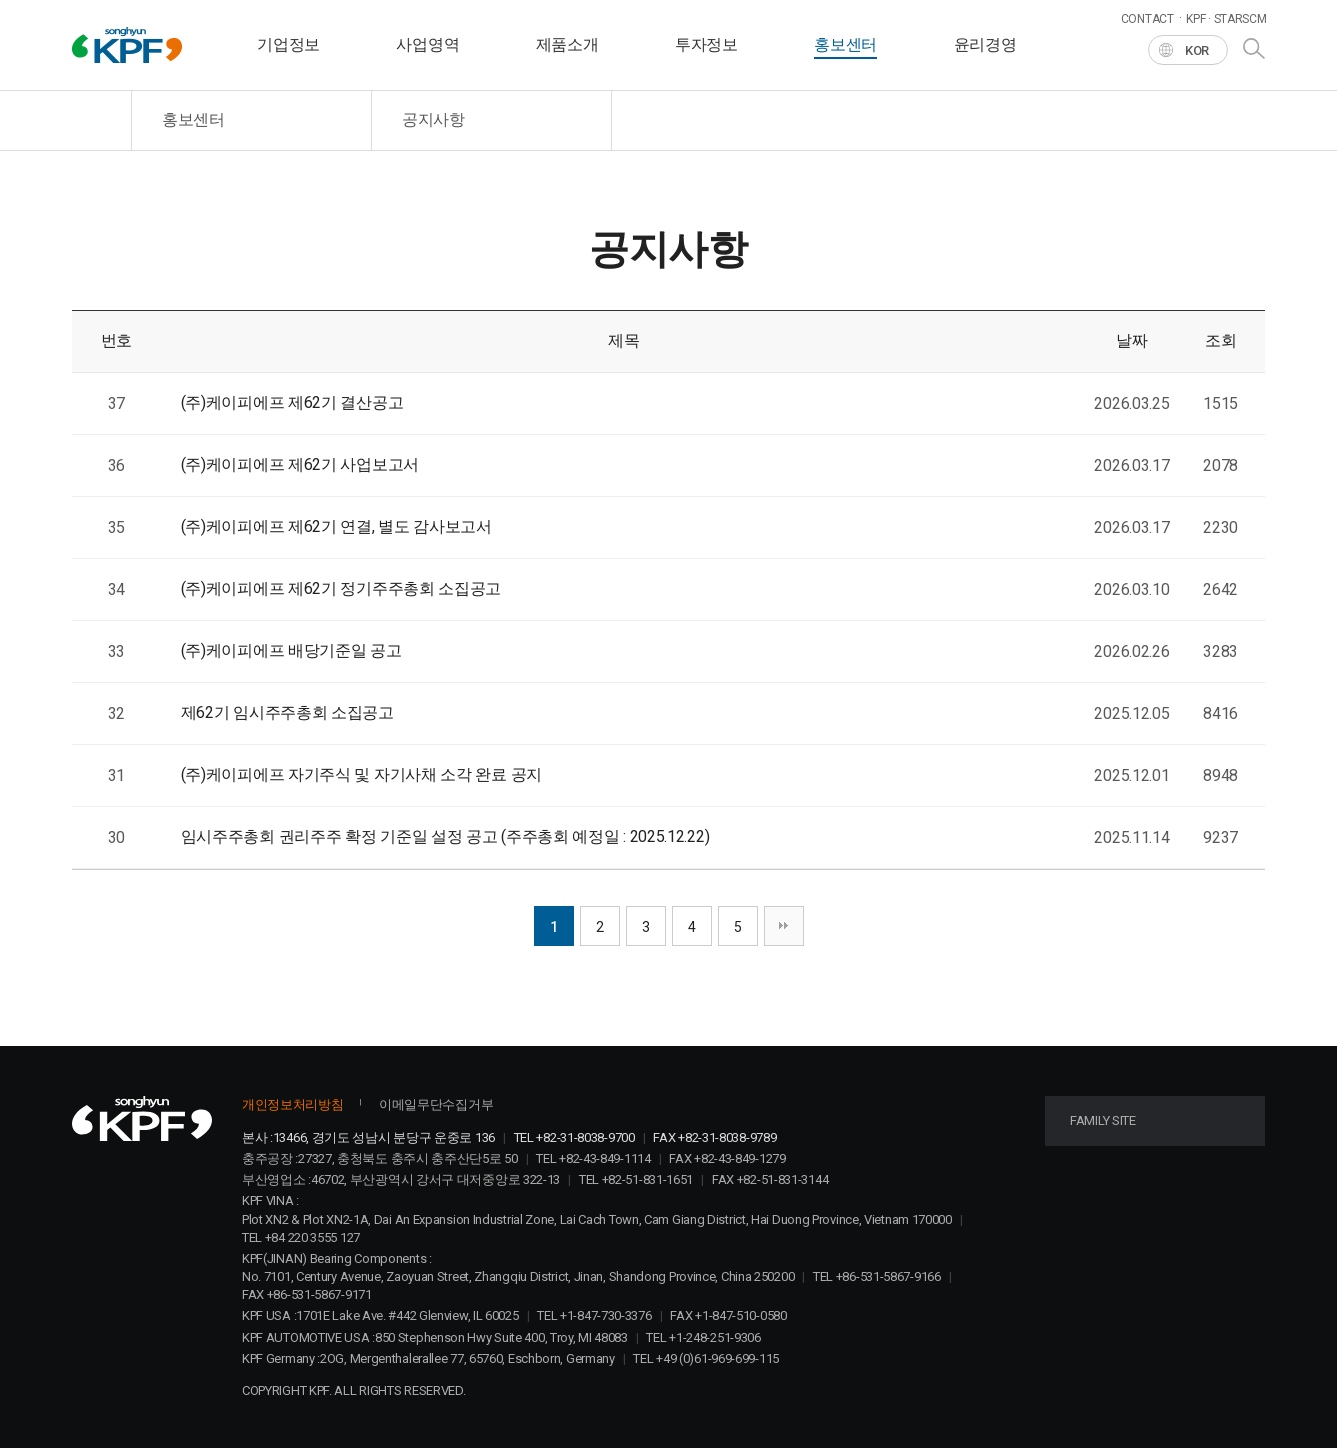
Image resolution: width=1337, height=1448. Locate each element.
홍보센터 (193, 119)
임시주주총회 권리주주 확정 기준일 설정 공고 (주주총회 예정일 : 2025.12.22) (445, 836)
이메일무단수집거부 (436, 1104)
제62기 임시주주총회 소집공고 (287, 712)
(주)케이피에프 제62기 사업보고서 (300, 464)
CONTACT (1147, 19)
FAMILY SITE (1103, 1120)
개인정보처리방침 (293, 1104)
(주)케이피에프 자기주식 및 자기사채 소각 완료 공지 (361, 774)
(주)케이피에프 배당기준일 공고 (291, 650)
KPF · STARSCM (1226, 19)
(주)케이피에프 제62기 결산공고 (292, 402)
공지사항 (433, 119)
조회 (1220, 340)
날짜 (1131, 340)
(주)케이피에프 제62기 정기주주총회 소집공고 (341, 588)
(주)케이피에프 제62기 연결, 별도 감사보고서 (336, 526)
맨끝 (784, 926)
